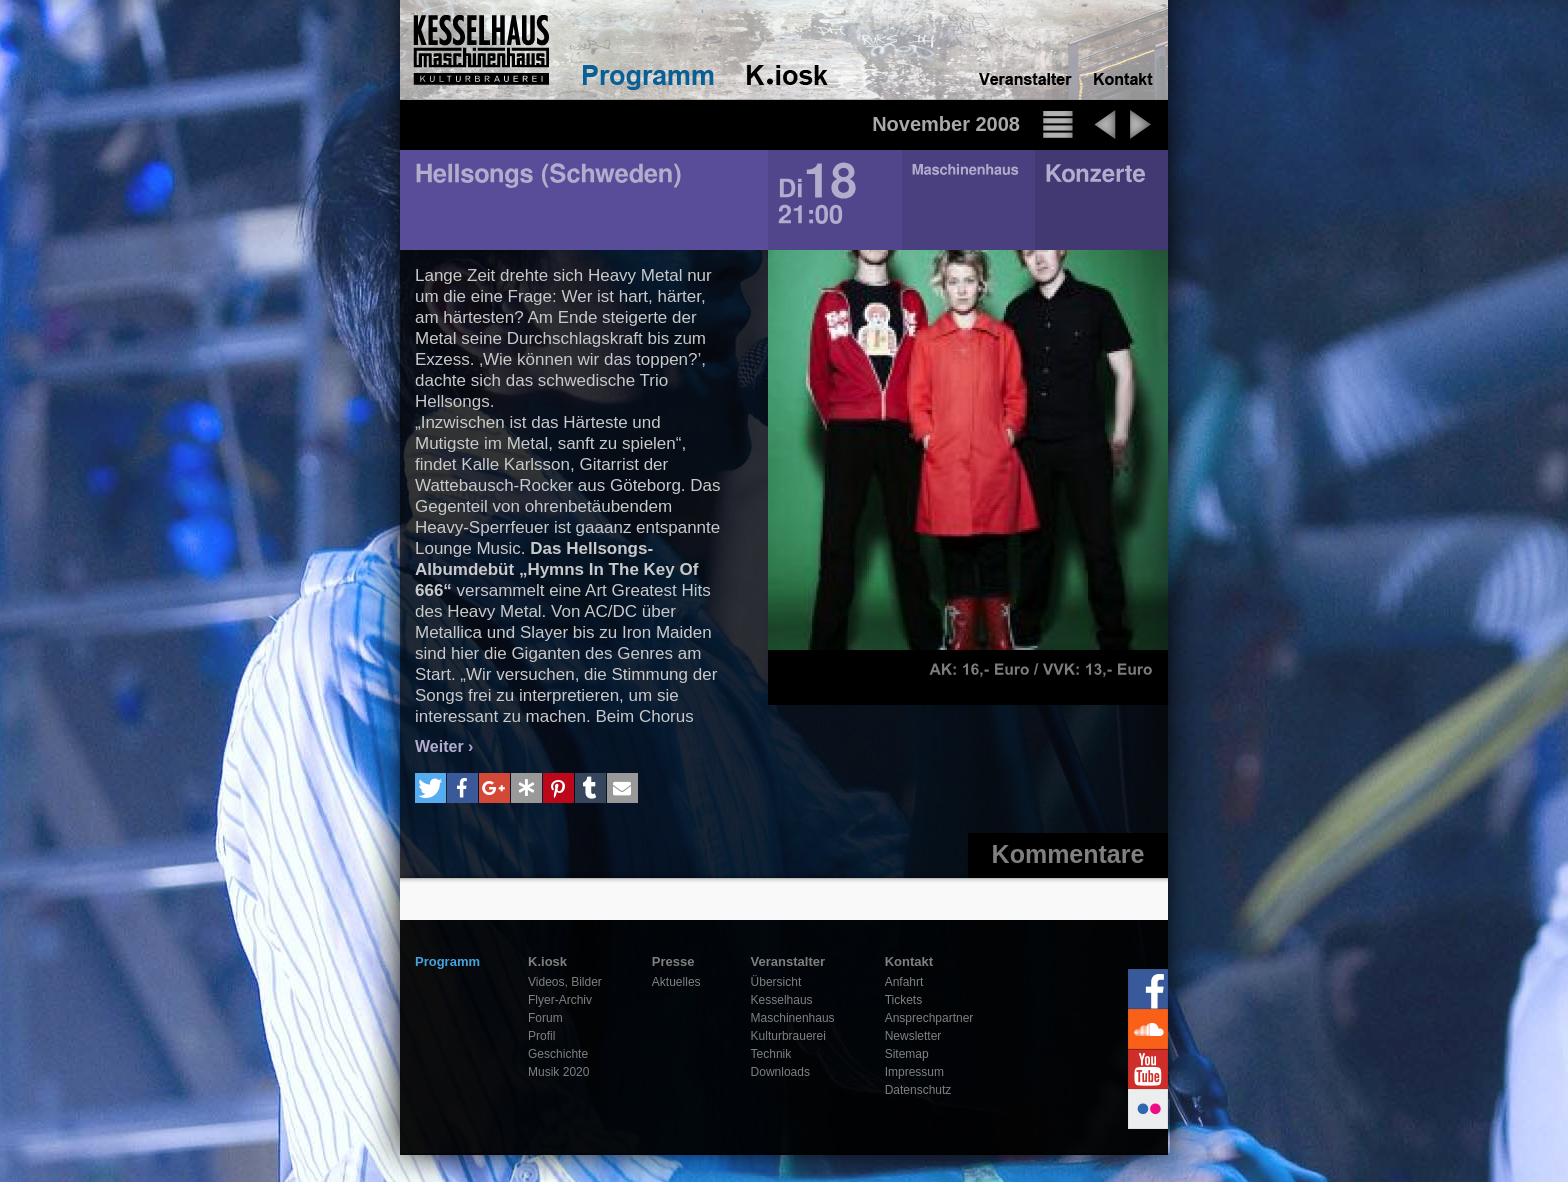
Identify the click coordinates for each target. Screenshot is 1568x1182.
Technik (771, 1054)
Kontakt (909, 961)
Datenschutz (918, 1090)
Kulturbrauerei (788, 1036)
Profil (541, 1036)
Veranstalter (788, 961)
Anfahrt (904, 982)
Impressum (914, 1072)
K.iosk (547, 961)
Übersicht (776, 982)
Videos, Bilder (565, 982)
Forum (545, 1018)
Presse (673, 961)
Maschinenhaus (793, 1018)
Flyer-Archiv (560, 1000)
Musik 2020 (558, 1072)
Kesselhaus (782, 1000)
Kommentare (1068, 854)
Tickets (904, 1000)
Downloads (780, 1072)
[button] (430, 788)
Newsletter (913, 1036)
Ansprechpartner (929, 1018)
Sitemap (907, 1054)
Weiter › (444, 746)
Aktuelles (676, 982)
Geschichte (558, 1054)
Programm (447, 961)
